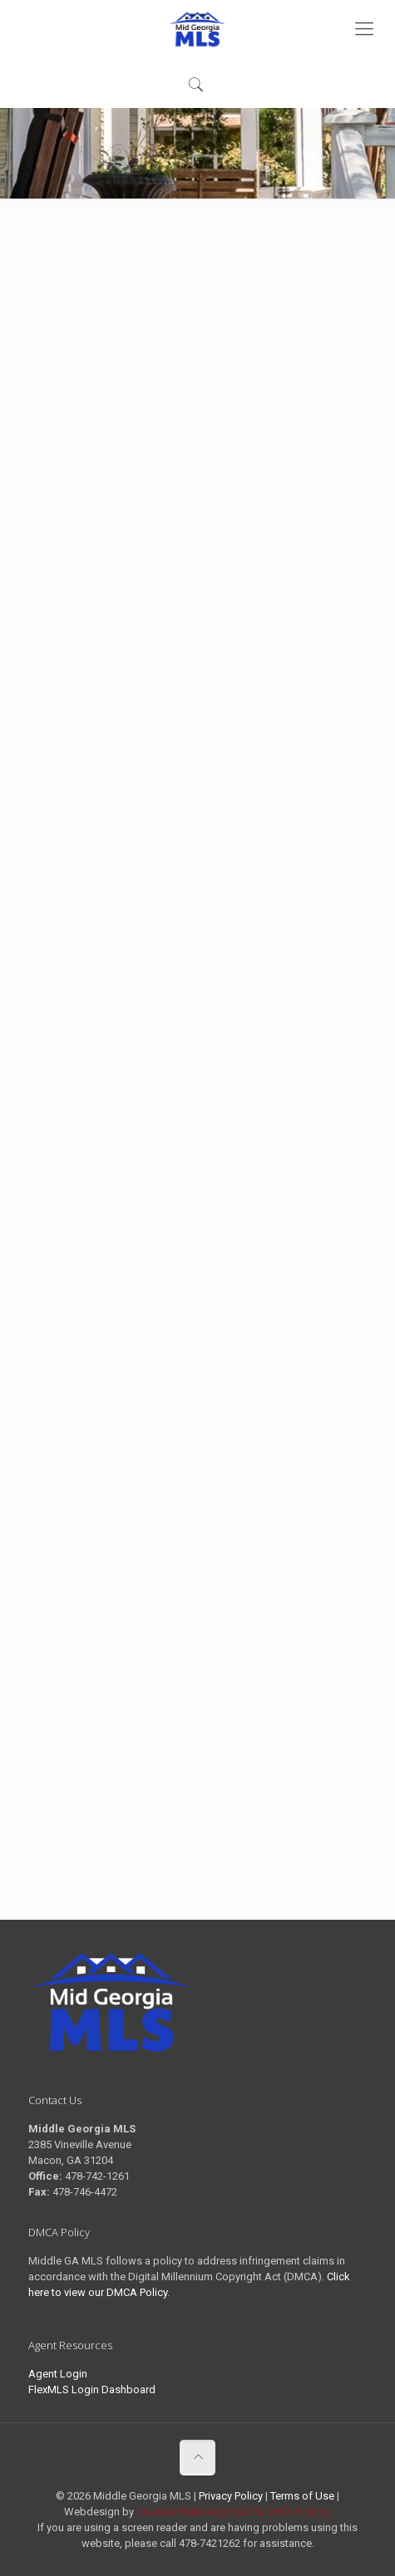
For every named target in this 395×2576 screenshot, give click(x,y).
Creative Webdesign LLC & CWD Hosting (233, 2511)
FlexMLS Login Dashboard (92, 2389)
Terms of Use (302, 2496)
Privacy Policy (231, 2496)
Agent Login (57, 2373)
